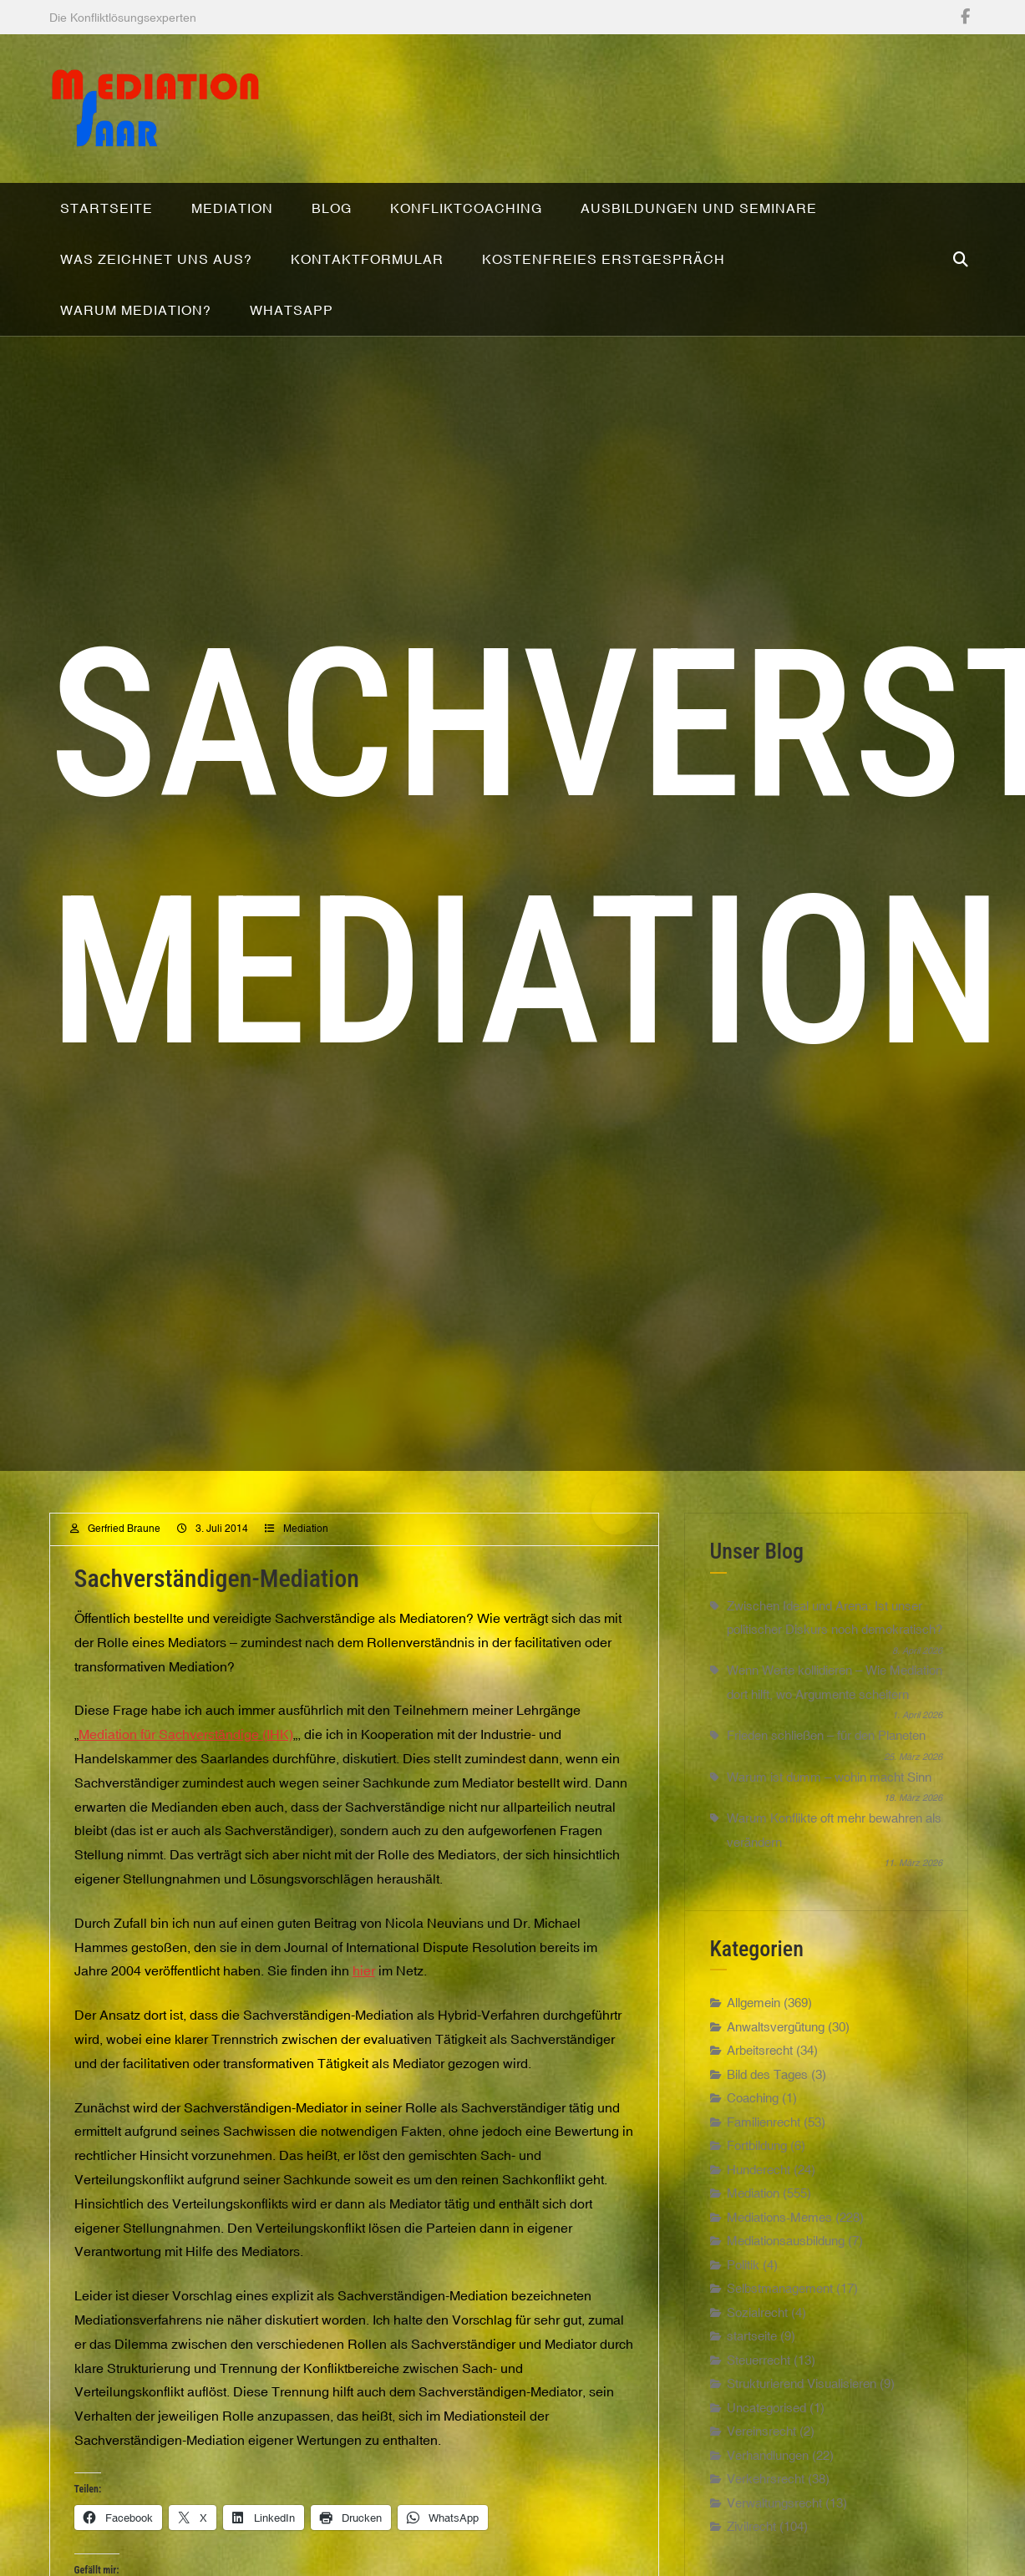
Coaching (753, 2147)
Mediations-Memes (779, 2266)
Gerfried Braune (124, 1579)
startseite (752, 2385)
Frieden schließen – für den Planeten (826, 1785)
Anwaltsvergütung (776, 2076)
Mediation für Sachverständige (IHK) (186, 1783)
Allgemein (753, 2052)
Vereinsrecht (761, 2480)
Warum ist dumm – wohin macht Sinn (829, 1826)
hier (364, 2020)
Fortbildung (757, 2195)
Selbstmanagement (780, 2337)
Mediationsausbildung (786, 2290)
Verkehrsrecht (765, 2528)
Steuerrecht (758, 2409)
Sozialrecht (757, 2362)
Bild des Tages (767, 2124)
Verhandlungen (768, 2504)
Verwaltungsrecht (774, 2552)
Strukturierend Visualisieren (801, 2433)
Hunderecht (758, 2219)
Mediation (305, 1579)
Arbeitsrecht (760, 2099)
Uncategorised (766, 2457)
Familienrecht (763, 2171)
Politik (743, 2314)
